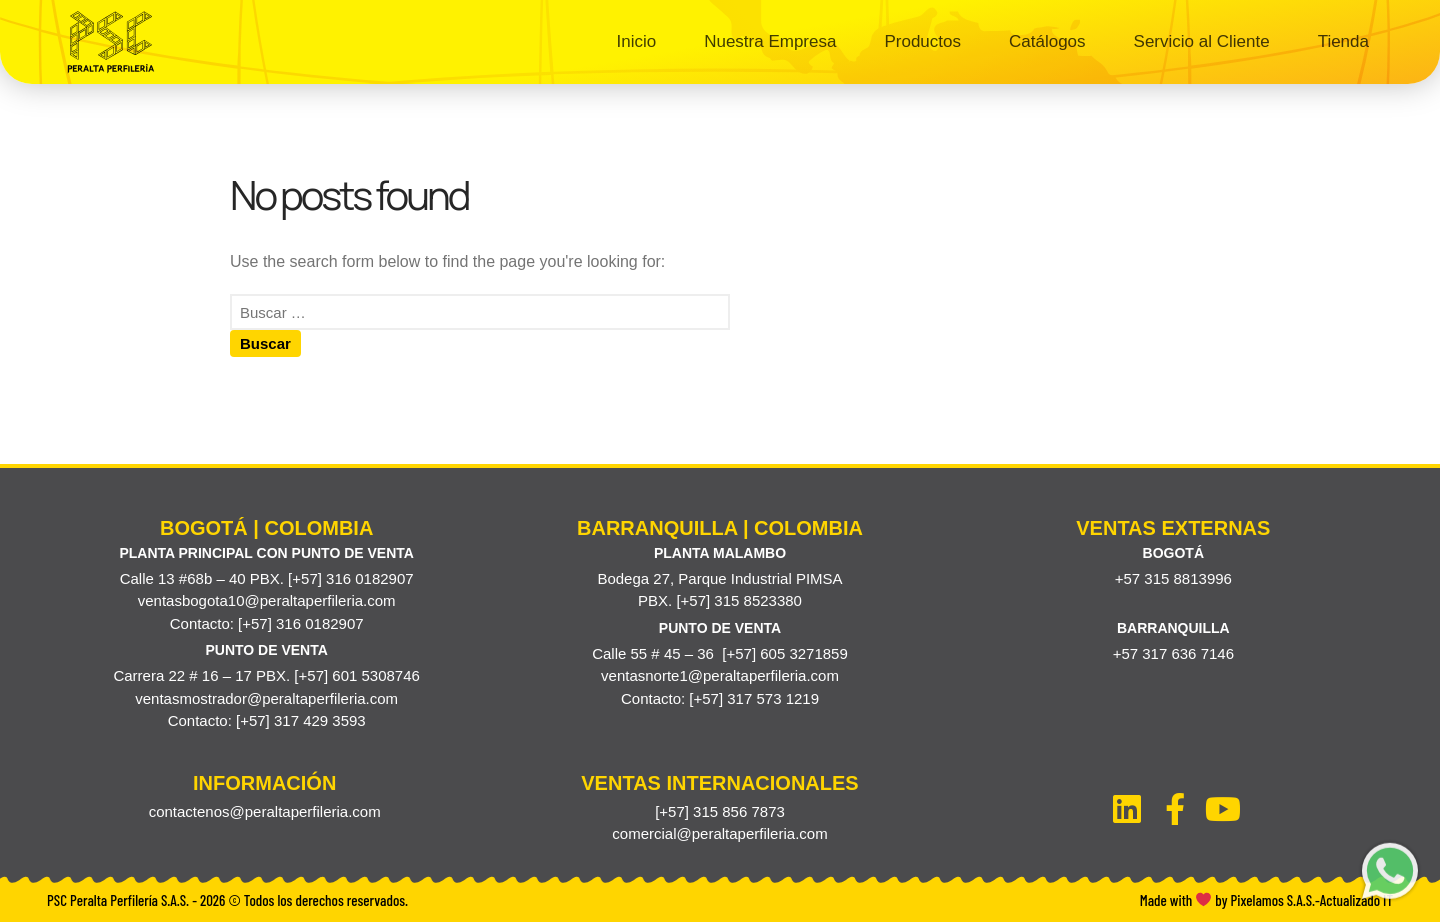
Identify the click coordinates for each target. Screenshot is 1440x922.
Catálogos (1047, 41)
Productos (922, 41)
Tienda (1343, 41)
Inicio (636, 41)
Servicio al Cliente (1202, 41)
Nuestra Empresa (770, 41)
